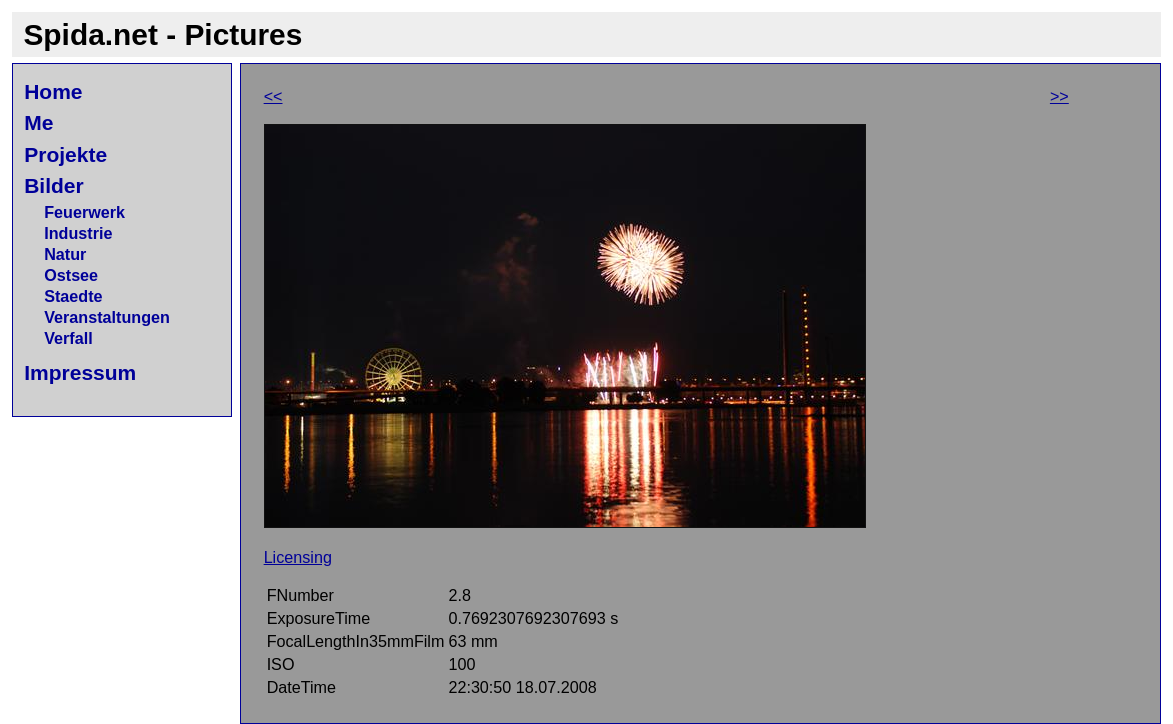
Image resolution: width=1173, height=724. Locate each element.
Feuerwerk (84, 212)
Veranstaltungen (107, 317)
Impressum (80, 372)
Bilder (54, 185)
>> (1059, 96)
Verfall (68, 338)
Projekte (65, 154)
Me (38, 122)
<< (273, 96)
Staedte (73, 296)
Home (53, 91)
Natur (65, 254)
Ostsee (71, 275)
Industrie (78, 233)
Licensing (298, 557)
